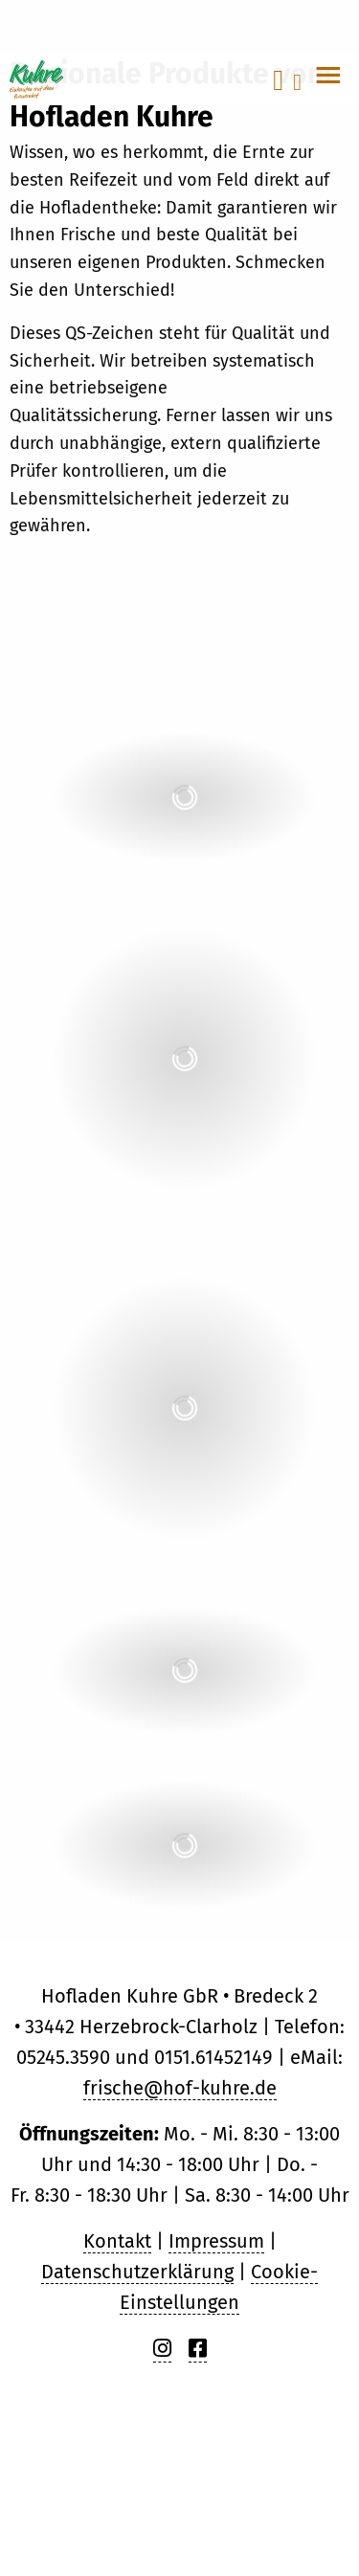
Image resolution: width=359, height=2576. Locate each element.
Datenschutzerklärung (137, 2271)
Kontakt (117, 2240)
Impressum (216, 2240)
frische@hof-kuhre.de (180, 2087)
